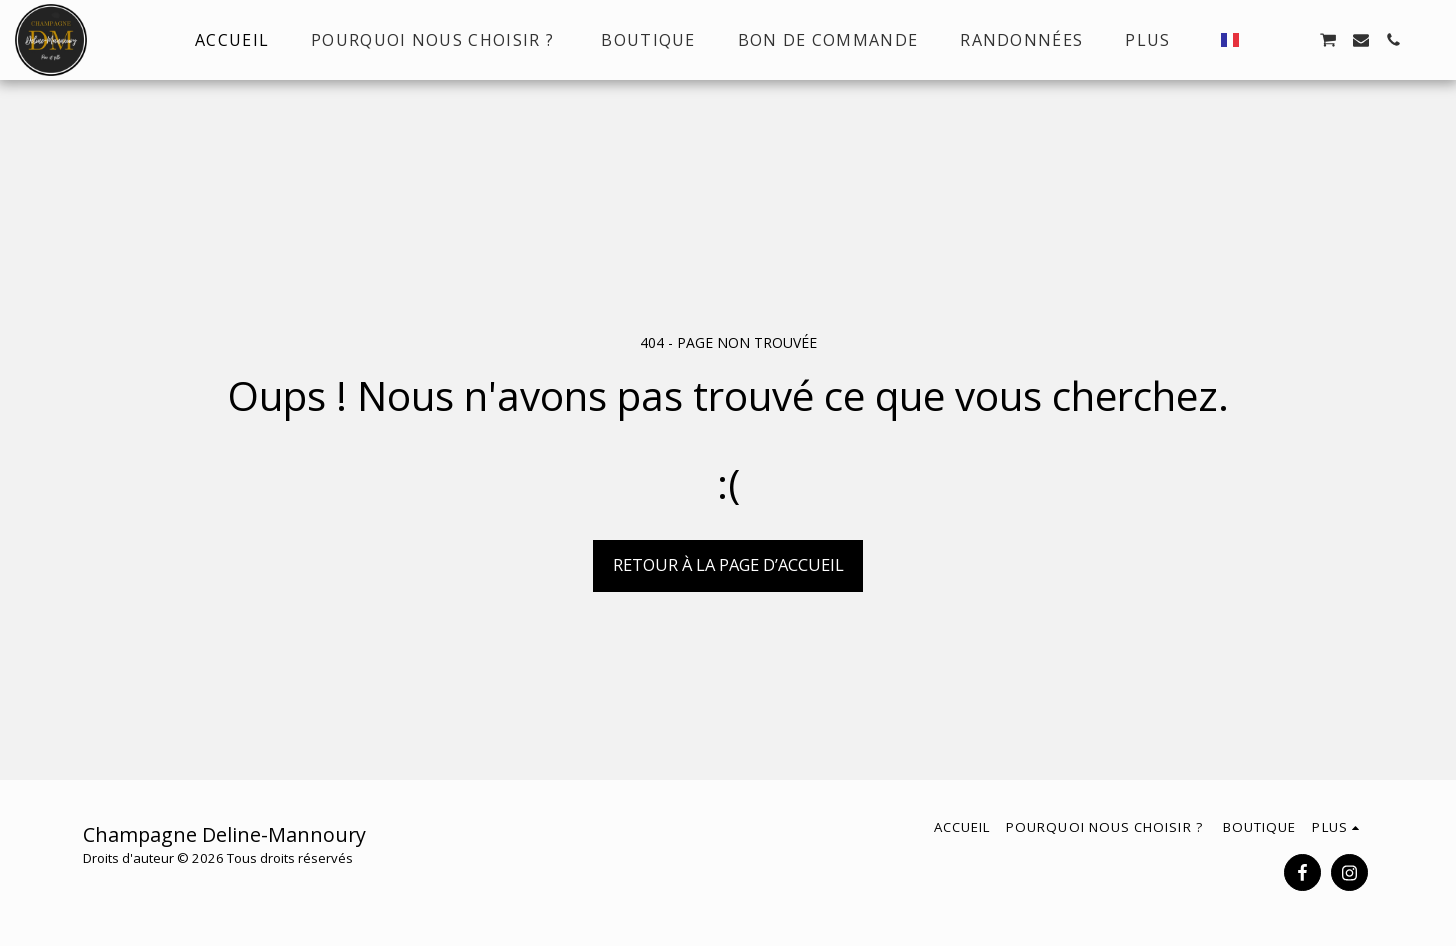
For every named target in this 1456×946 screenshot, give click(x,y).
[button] (1263, 40)
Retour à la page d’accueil (728, 564)
